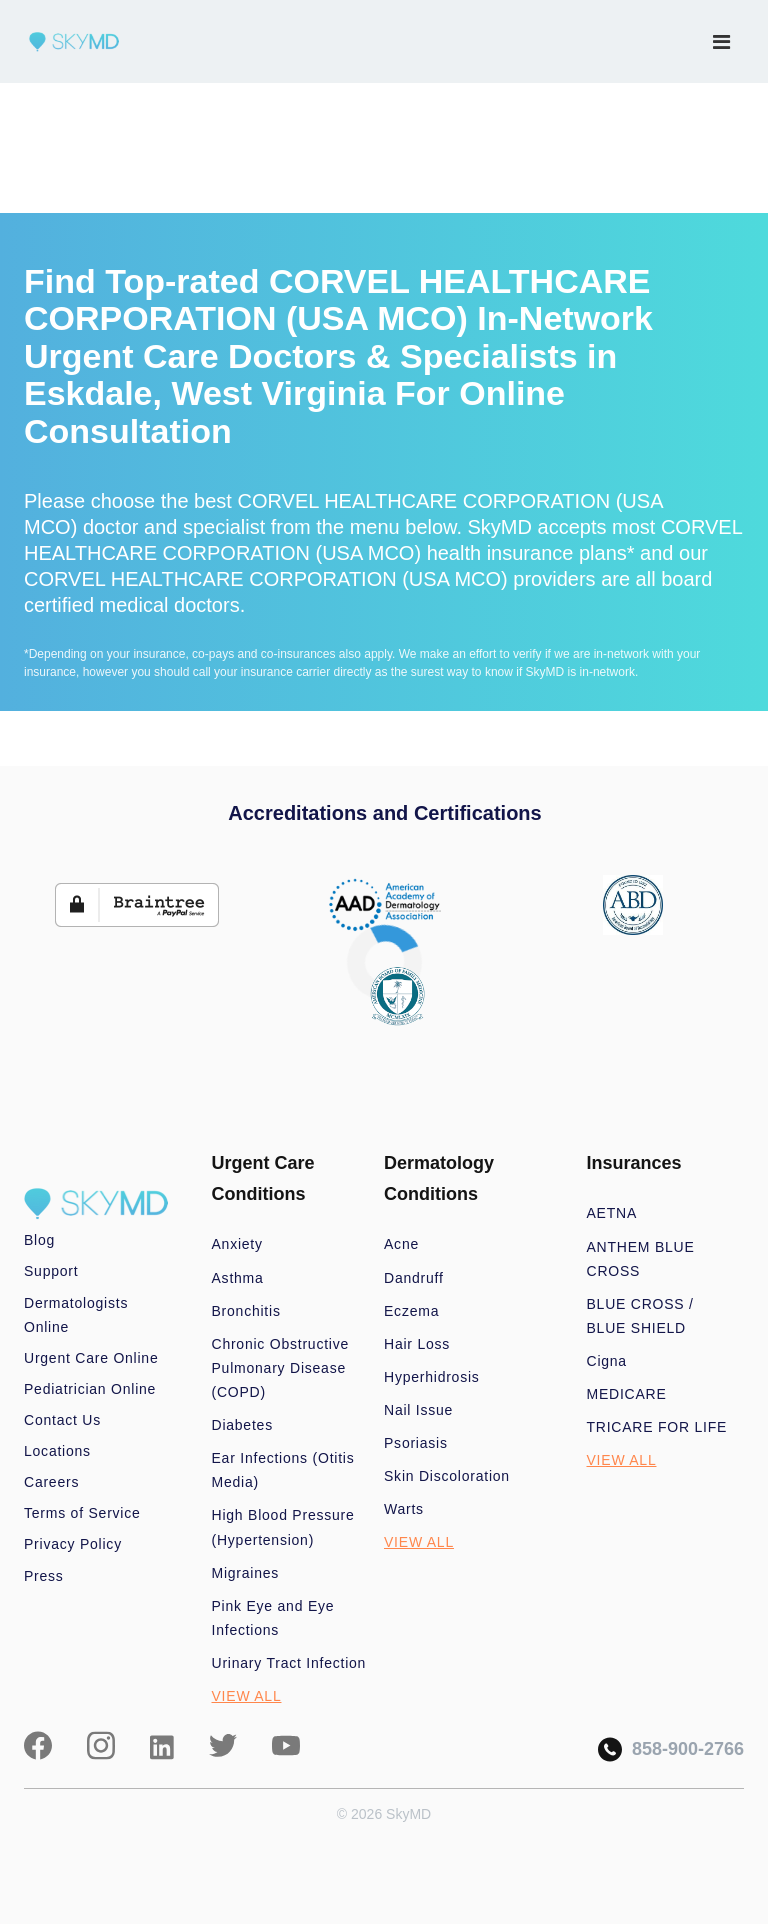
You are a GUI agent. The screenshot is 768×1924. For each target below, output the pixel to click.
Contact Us (62, 1420)
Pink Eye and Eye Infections (273, 1618)
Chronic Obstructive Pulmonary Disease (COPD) (281, 1368)
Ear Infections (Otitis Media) (283, 1470)
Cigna (607, 1361)
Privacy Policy (73, 1544)
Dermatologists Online (76, 1315)
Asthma (238, 1278)
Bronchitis (246, 1311)
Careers (51, 1482)
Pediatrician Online (90, 1389)
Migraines (246, 1573)
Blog (39, 1240)
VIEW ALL (247, 1696)
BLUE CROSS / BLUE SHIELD (640, 1316)
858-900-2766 (671, 1749)
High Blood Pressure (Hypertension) (283, 1527)
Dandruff (414, 1278)
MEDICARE (627, 1394)
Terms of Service (82, 1513)
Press (44, 1576)
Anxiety (237, 1244)
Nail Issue (418, 1410)
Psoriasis (416, 1443)
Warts (404, 1509)
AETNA (612, 1213)
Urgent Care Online (91, 1358)
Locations (57, 1451)
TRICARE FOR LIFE (657, 1427)
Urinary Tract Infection (289, 1663)
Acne (401, 1244)
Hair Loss (417, 1344)
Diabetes (242, 1425)
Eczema (411, 1311)
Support (51, 1271)
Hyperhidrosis (432, 1377)
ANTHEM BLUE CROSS (641, 1259)
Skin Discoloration (447, 1476)
